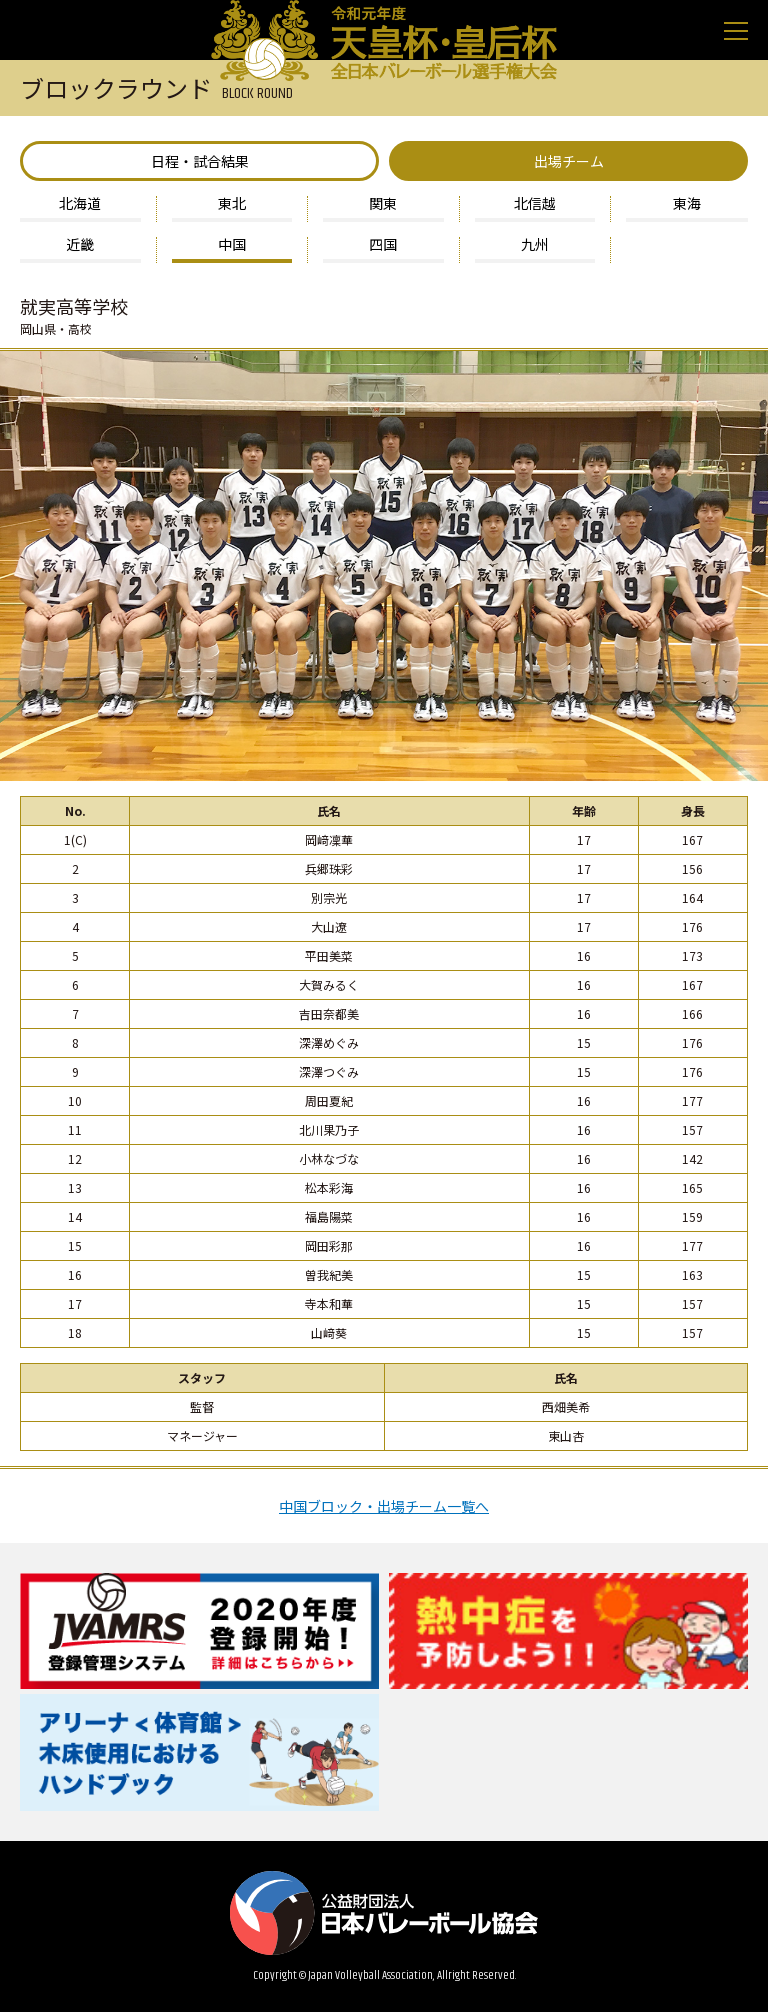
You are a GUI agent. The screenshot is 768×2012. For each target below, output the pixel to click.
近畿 (80, 245)
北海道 (80, 204)
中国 (232, 245)
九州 (535, 245)
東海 (687, 204)
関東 (383, 204)
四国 (383, 245)
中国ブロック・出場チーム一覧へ (384, 1504)
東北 (232, 204)
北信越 (535, 204)
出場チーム (569, 161)
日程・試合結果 (200, 161)
